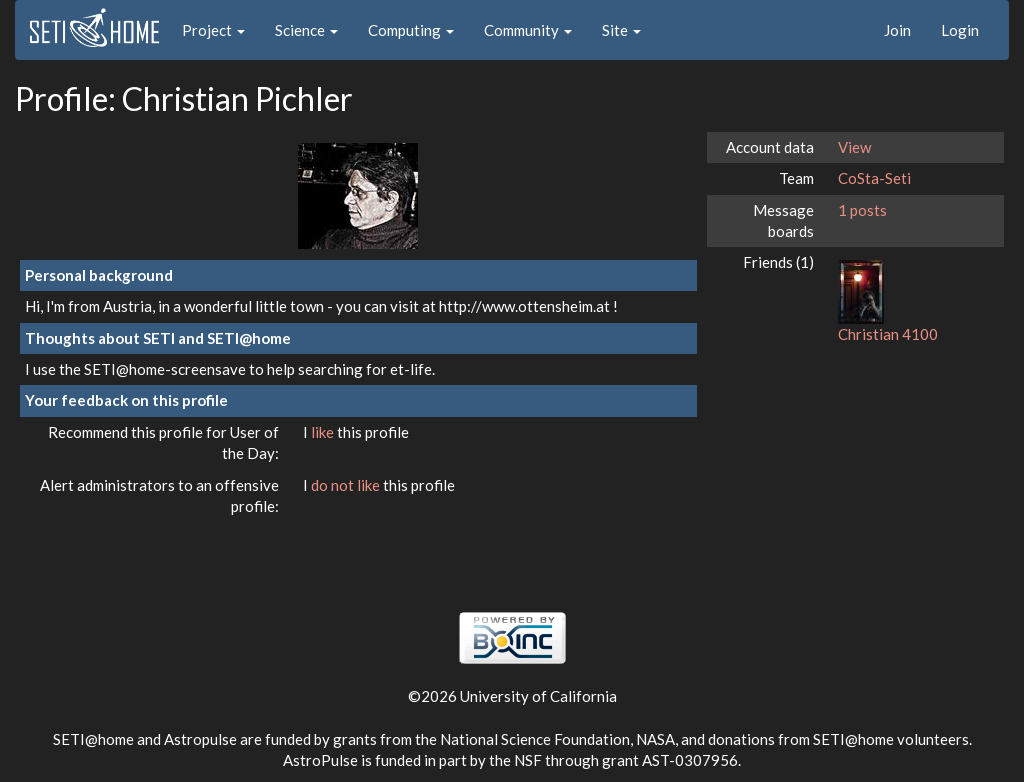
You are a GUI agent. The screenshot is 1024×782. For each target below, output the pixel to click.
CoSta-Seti (874, 178)
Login (960, 30)
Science (306, 30)
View (854, 147)
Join (897, 30)
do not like (347, 485)
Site (621, 30)
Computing (411, 30)
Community (528, 30)
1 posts (862, 210)
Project (213, 30)
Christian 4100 (888, 334)
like (324, 432)
